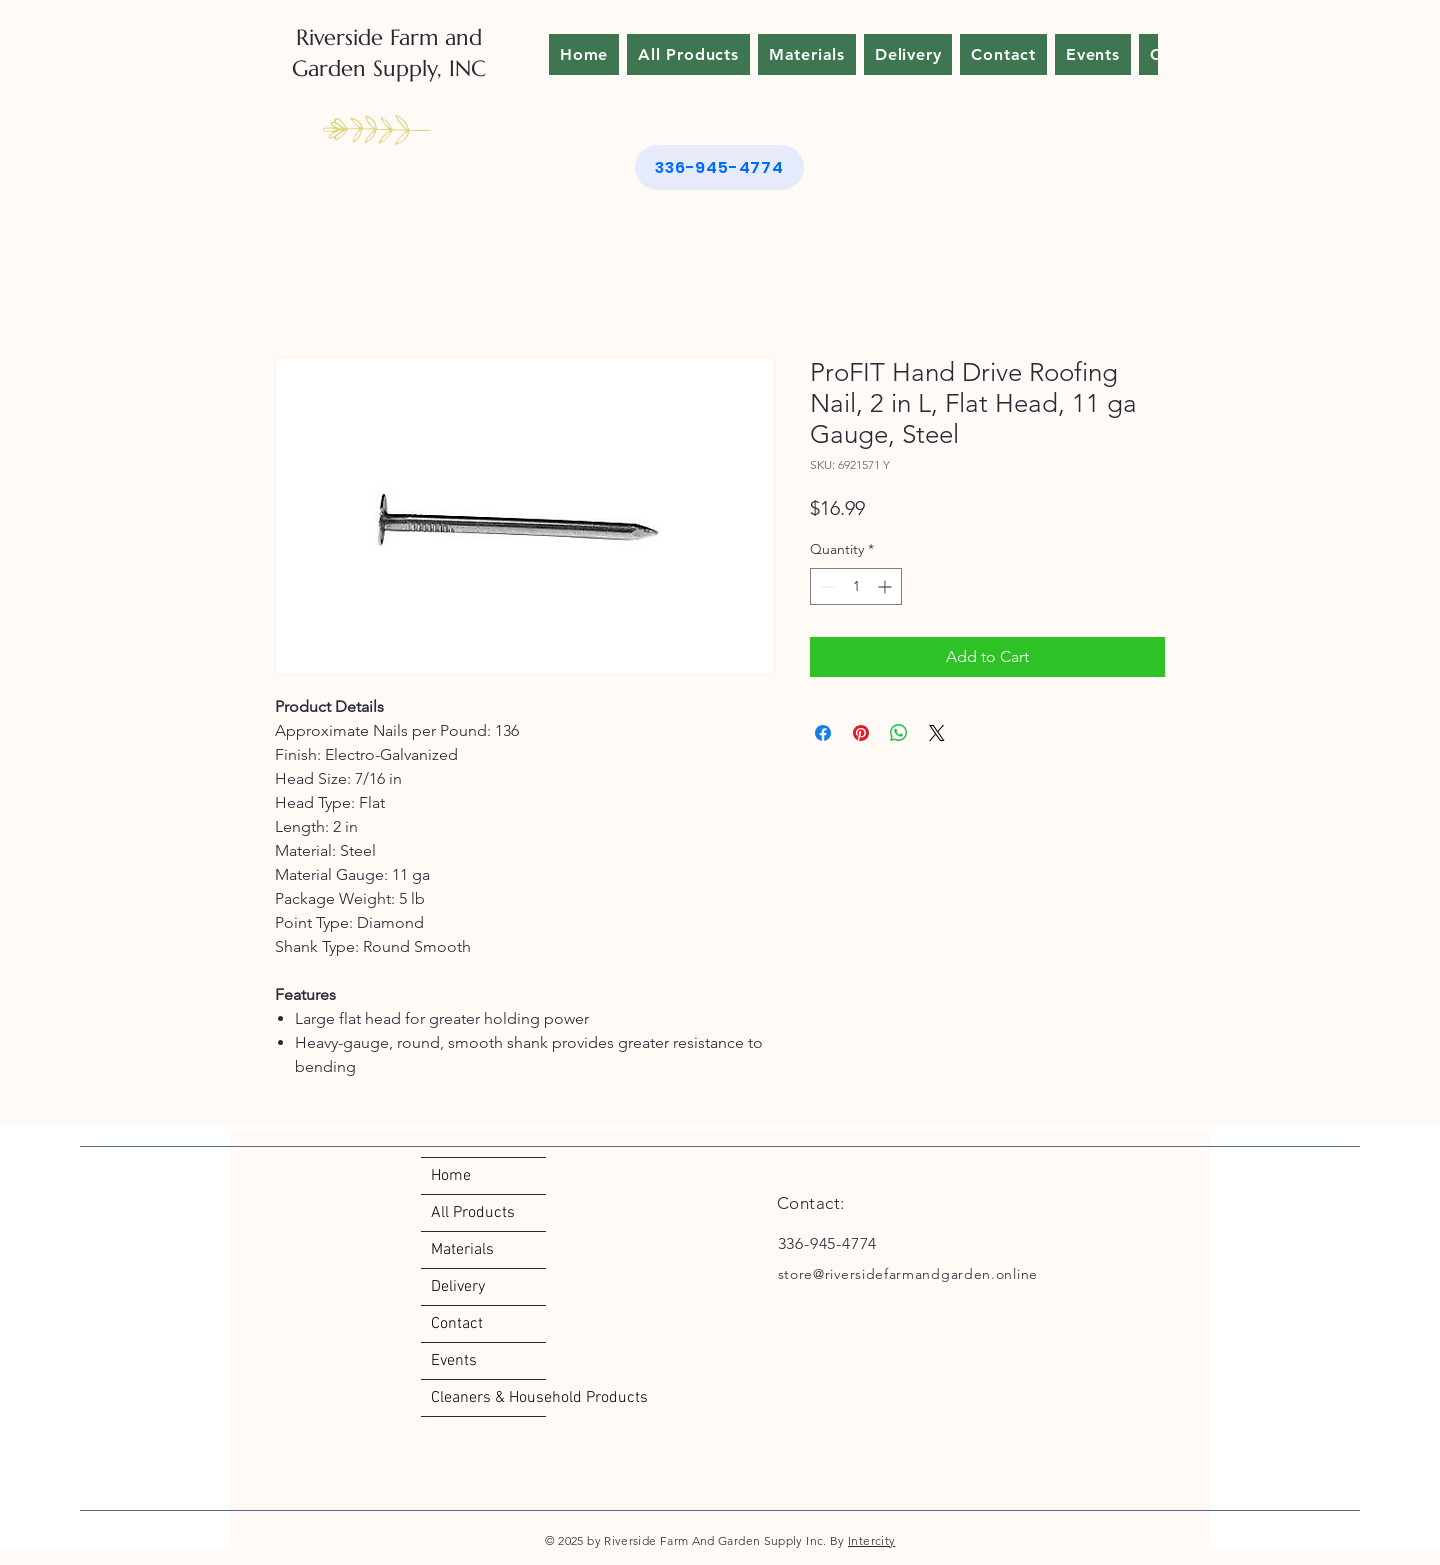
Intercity (871, 1540)
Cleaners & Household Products (488, 1398)
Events (454, 1361)
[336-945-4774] (719, 167)
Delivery (458, 1287)
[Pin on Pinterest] (861, 733)
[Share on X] (937, 733)
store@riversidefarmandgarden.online (908, 1274)
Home (451, 1176)
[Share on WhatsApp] (899, 733)
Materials (462, 1250)
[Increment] (886, 586)
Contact (457, 1324)
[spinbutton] (856, 586)
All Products (473, 1213)
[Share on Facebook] (823, 733)
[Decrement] (825, 586)
